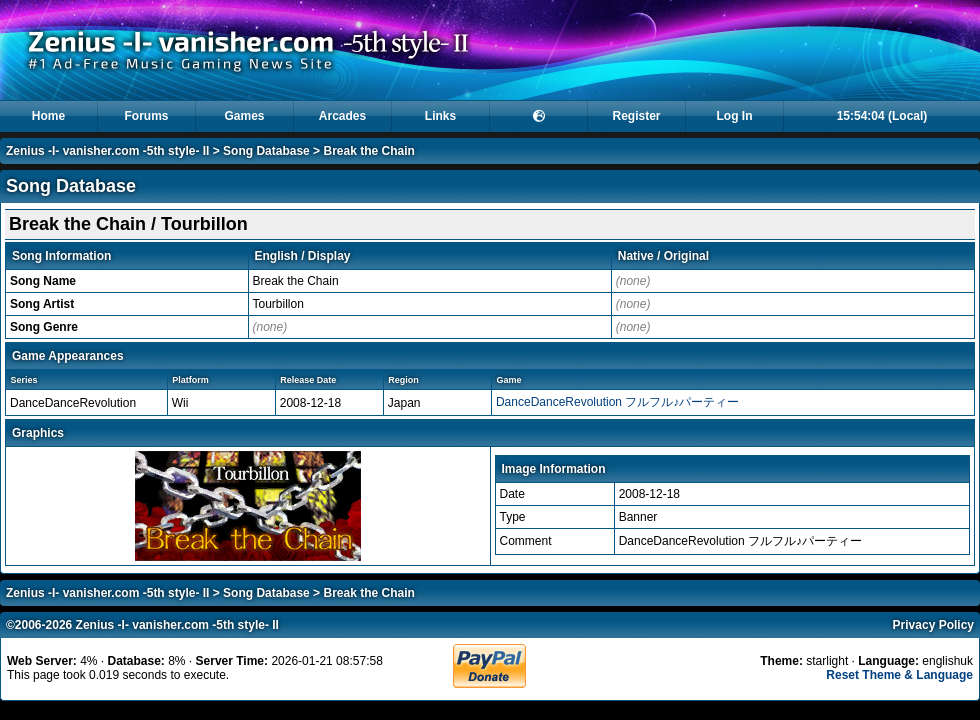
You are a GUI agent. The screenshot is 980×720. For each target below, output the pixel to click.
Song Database (266, 151)
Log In (735, 116)
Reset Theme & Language (899, 675)
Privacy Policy (933, 625)
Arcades (342, 116)
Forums (146, 116)
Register (636, 116)
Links (440, 116)
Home (48, 116)
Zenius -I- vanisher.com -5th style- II (107, 151)
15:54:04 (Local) (882, 116)
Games (244, 116)
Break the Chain (368, 151)
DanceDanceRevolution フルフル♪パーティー (617, 402)
